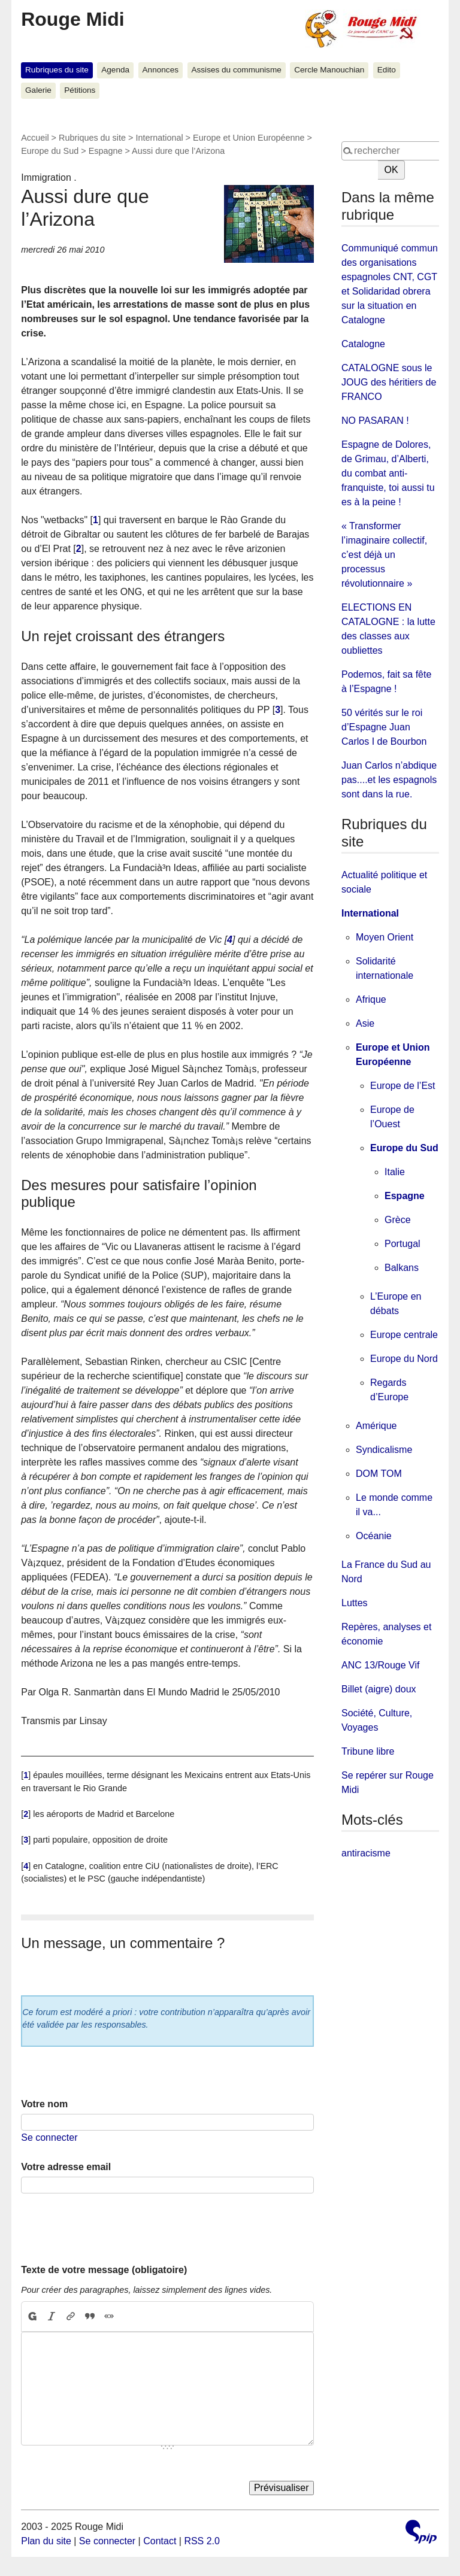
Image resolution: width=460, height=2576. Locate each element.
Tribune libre (367, 1751)
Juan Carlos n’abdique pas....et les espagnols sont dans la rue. (389, 779)
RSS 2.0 (202, 2541)
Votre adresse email (66, 2167)
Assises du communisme (236, 69)
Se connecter (49, 2137)
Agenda (115, 69)
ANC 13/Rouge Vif (380, 1665)
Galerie (38, 90)
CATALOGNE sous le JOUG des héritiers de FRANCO (388, 382)
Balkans (402, 1268)
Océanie (374, 1536)
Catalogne (363, 344)
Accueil (35, 137)
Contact (159, 2541)
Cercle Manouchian (329, 69)
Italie (395, 1172)
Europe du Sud (49, 151)
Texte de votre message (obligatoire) (104, 2270)
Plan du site (46, 2541)
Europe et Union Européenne (248, 137)
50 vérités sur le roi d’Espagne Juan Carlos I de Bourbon (383, 727)
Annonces (160, 69)
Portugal (402, 1244)
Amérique (376, 1426)
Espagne (106, 151)
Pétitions (79, 90)
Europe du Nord (404, 1359)
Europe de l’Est (402, 1086)
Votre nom (44, 2104)
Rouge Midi (72, 19)
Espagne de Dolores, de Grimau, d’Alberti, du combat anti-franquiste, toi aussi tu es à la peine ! (388, 473)
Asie (365, 1023)
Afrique (371, 999)
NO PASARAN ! (375, 420)
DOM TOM (379, 1473)
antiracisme (366, 1853)
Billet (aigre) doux (378, 1689)
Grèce (398, 1220)
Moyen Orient (384, 937)
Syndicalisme (384, 1450)
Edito (386, 69)
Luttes (354, 1603)
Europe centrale (404, 1335)
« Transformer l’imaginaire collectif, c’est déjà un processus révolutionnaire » (384, 554)
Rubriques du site (57, 69)
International (159, 137)
